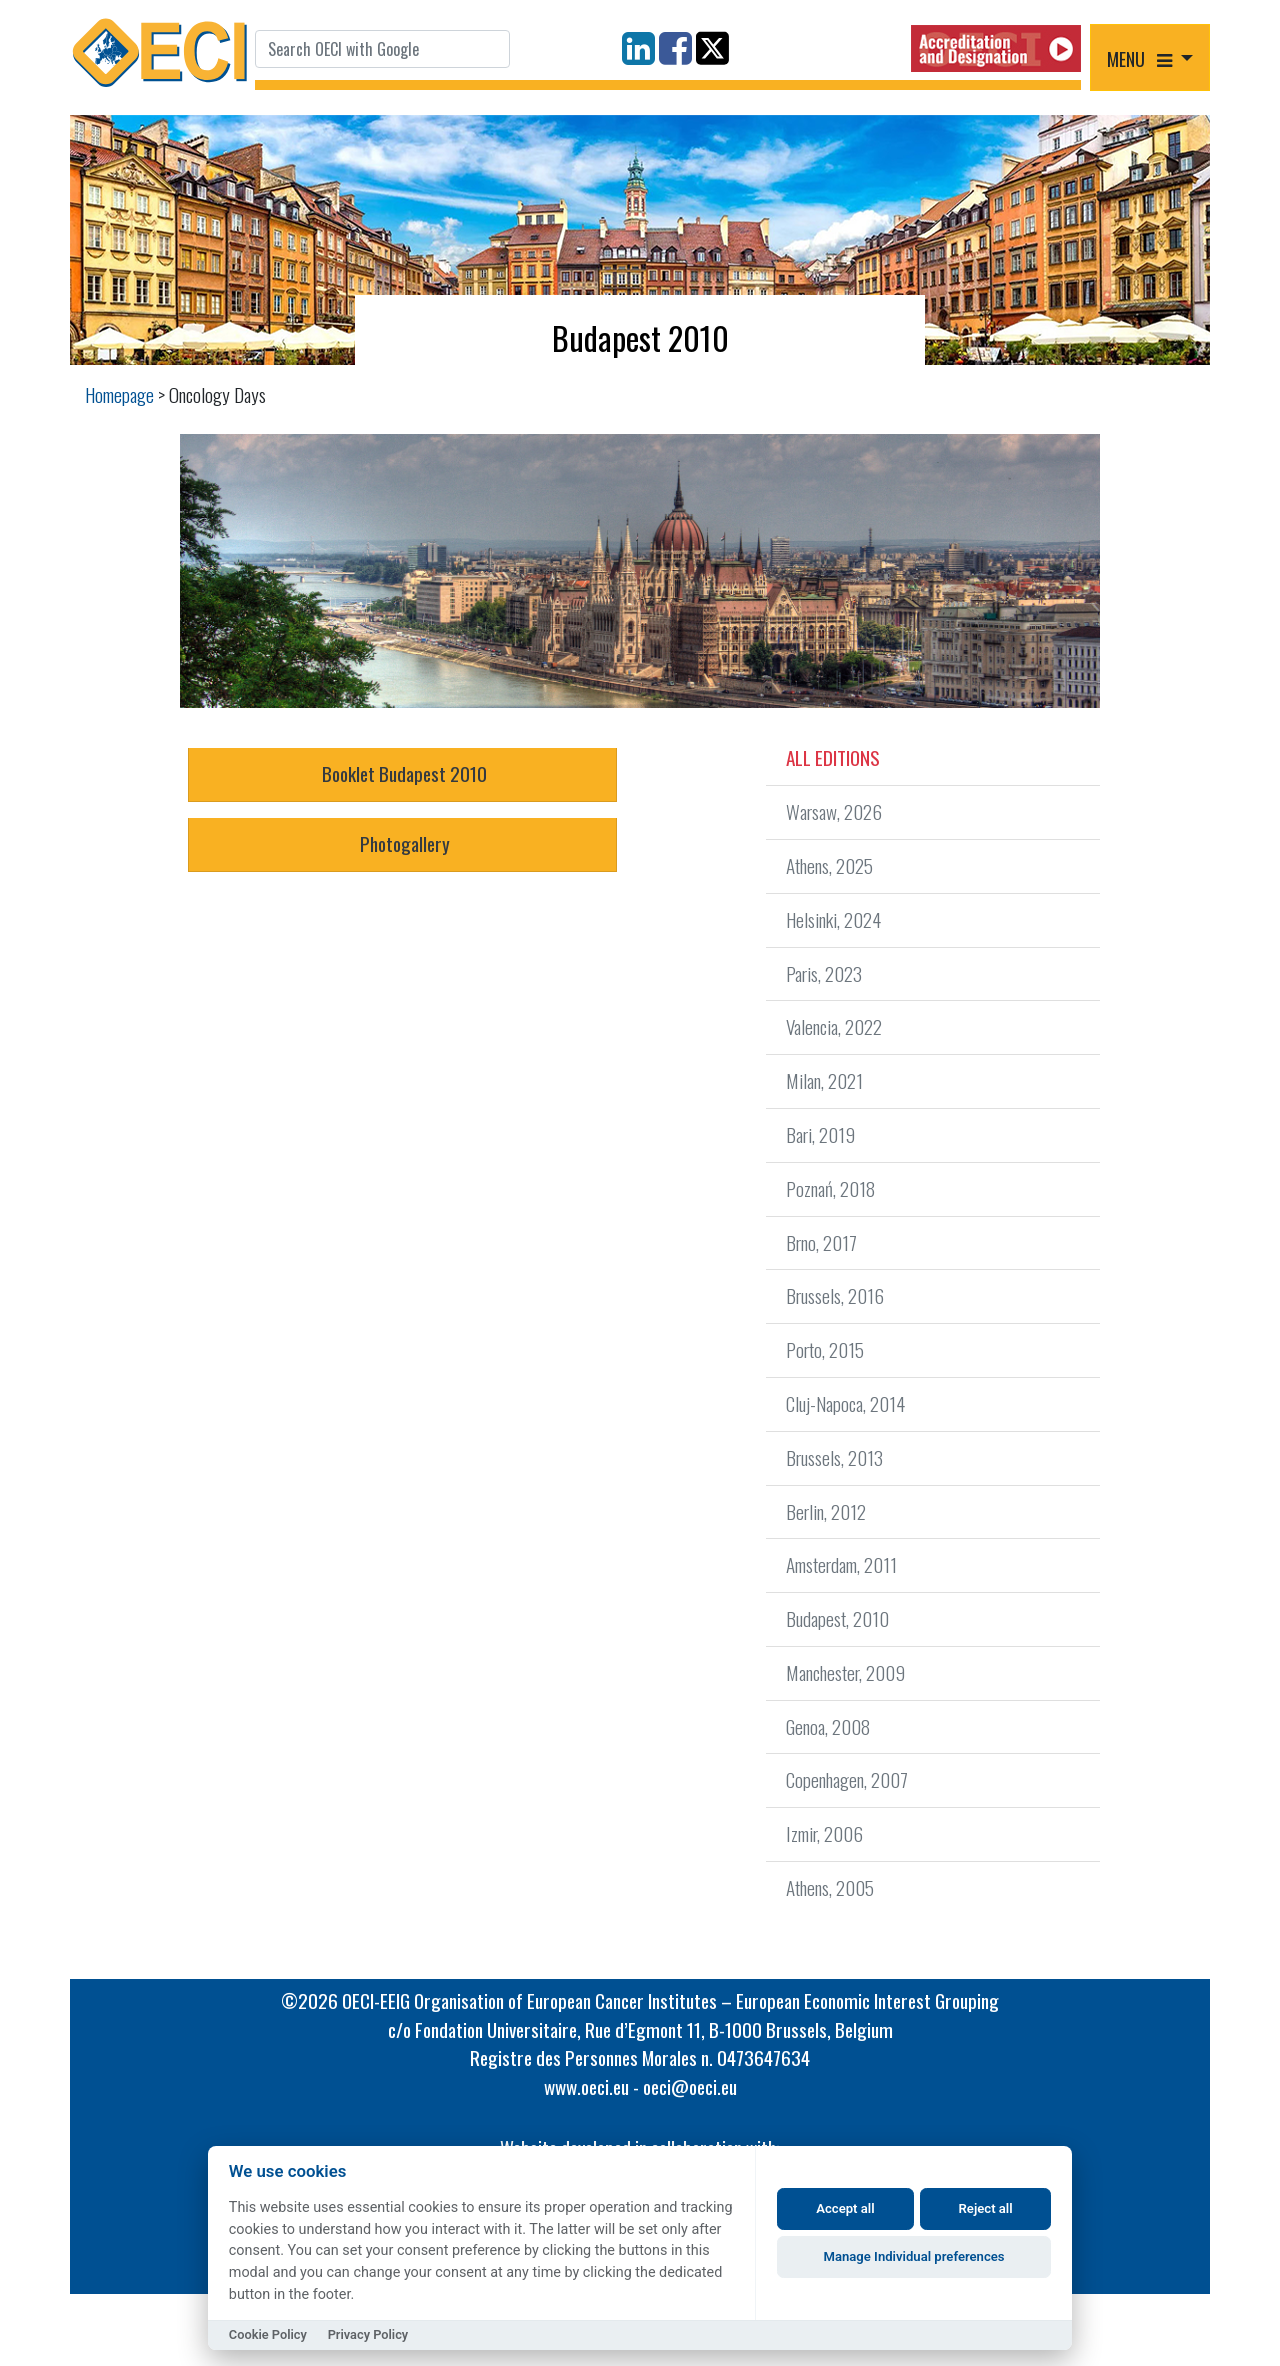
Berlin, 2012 (826, 1511)
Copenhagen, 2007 (847, 1779)
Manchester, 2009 (845, 1672)
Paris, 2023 (824, 973)
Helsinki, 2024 (833, 919)
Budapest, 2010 (837, 1618)
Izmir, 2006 (824, 1833)
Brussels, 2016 (835, 1295)
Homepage (119, 394)
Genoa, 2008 (828, 1726)
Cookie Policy (268, 2334)
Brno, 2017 (821, 1242)
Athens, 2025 (829, 865)
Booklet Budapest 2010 (402, 773)
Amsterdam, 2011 (841, 1564)
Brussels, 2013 (834, 1457)
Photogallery (403, 843)
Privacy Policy (368, 2334)
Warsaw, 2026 (834, 811)
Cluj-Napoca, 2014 (845, 1403)
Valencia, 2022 (834, 1026)
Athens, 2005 (830, 1887)
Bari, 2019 (820, 1134)
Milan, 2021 (824, 1080)
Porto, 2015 (825, 1349)
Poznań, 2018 (830, 1188)
